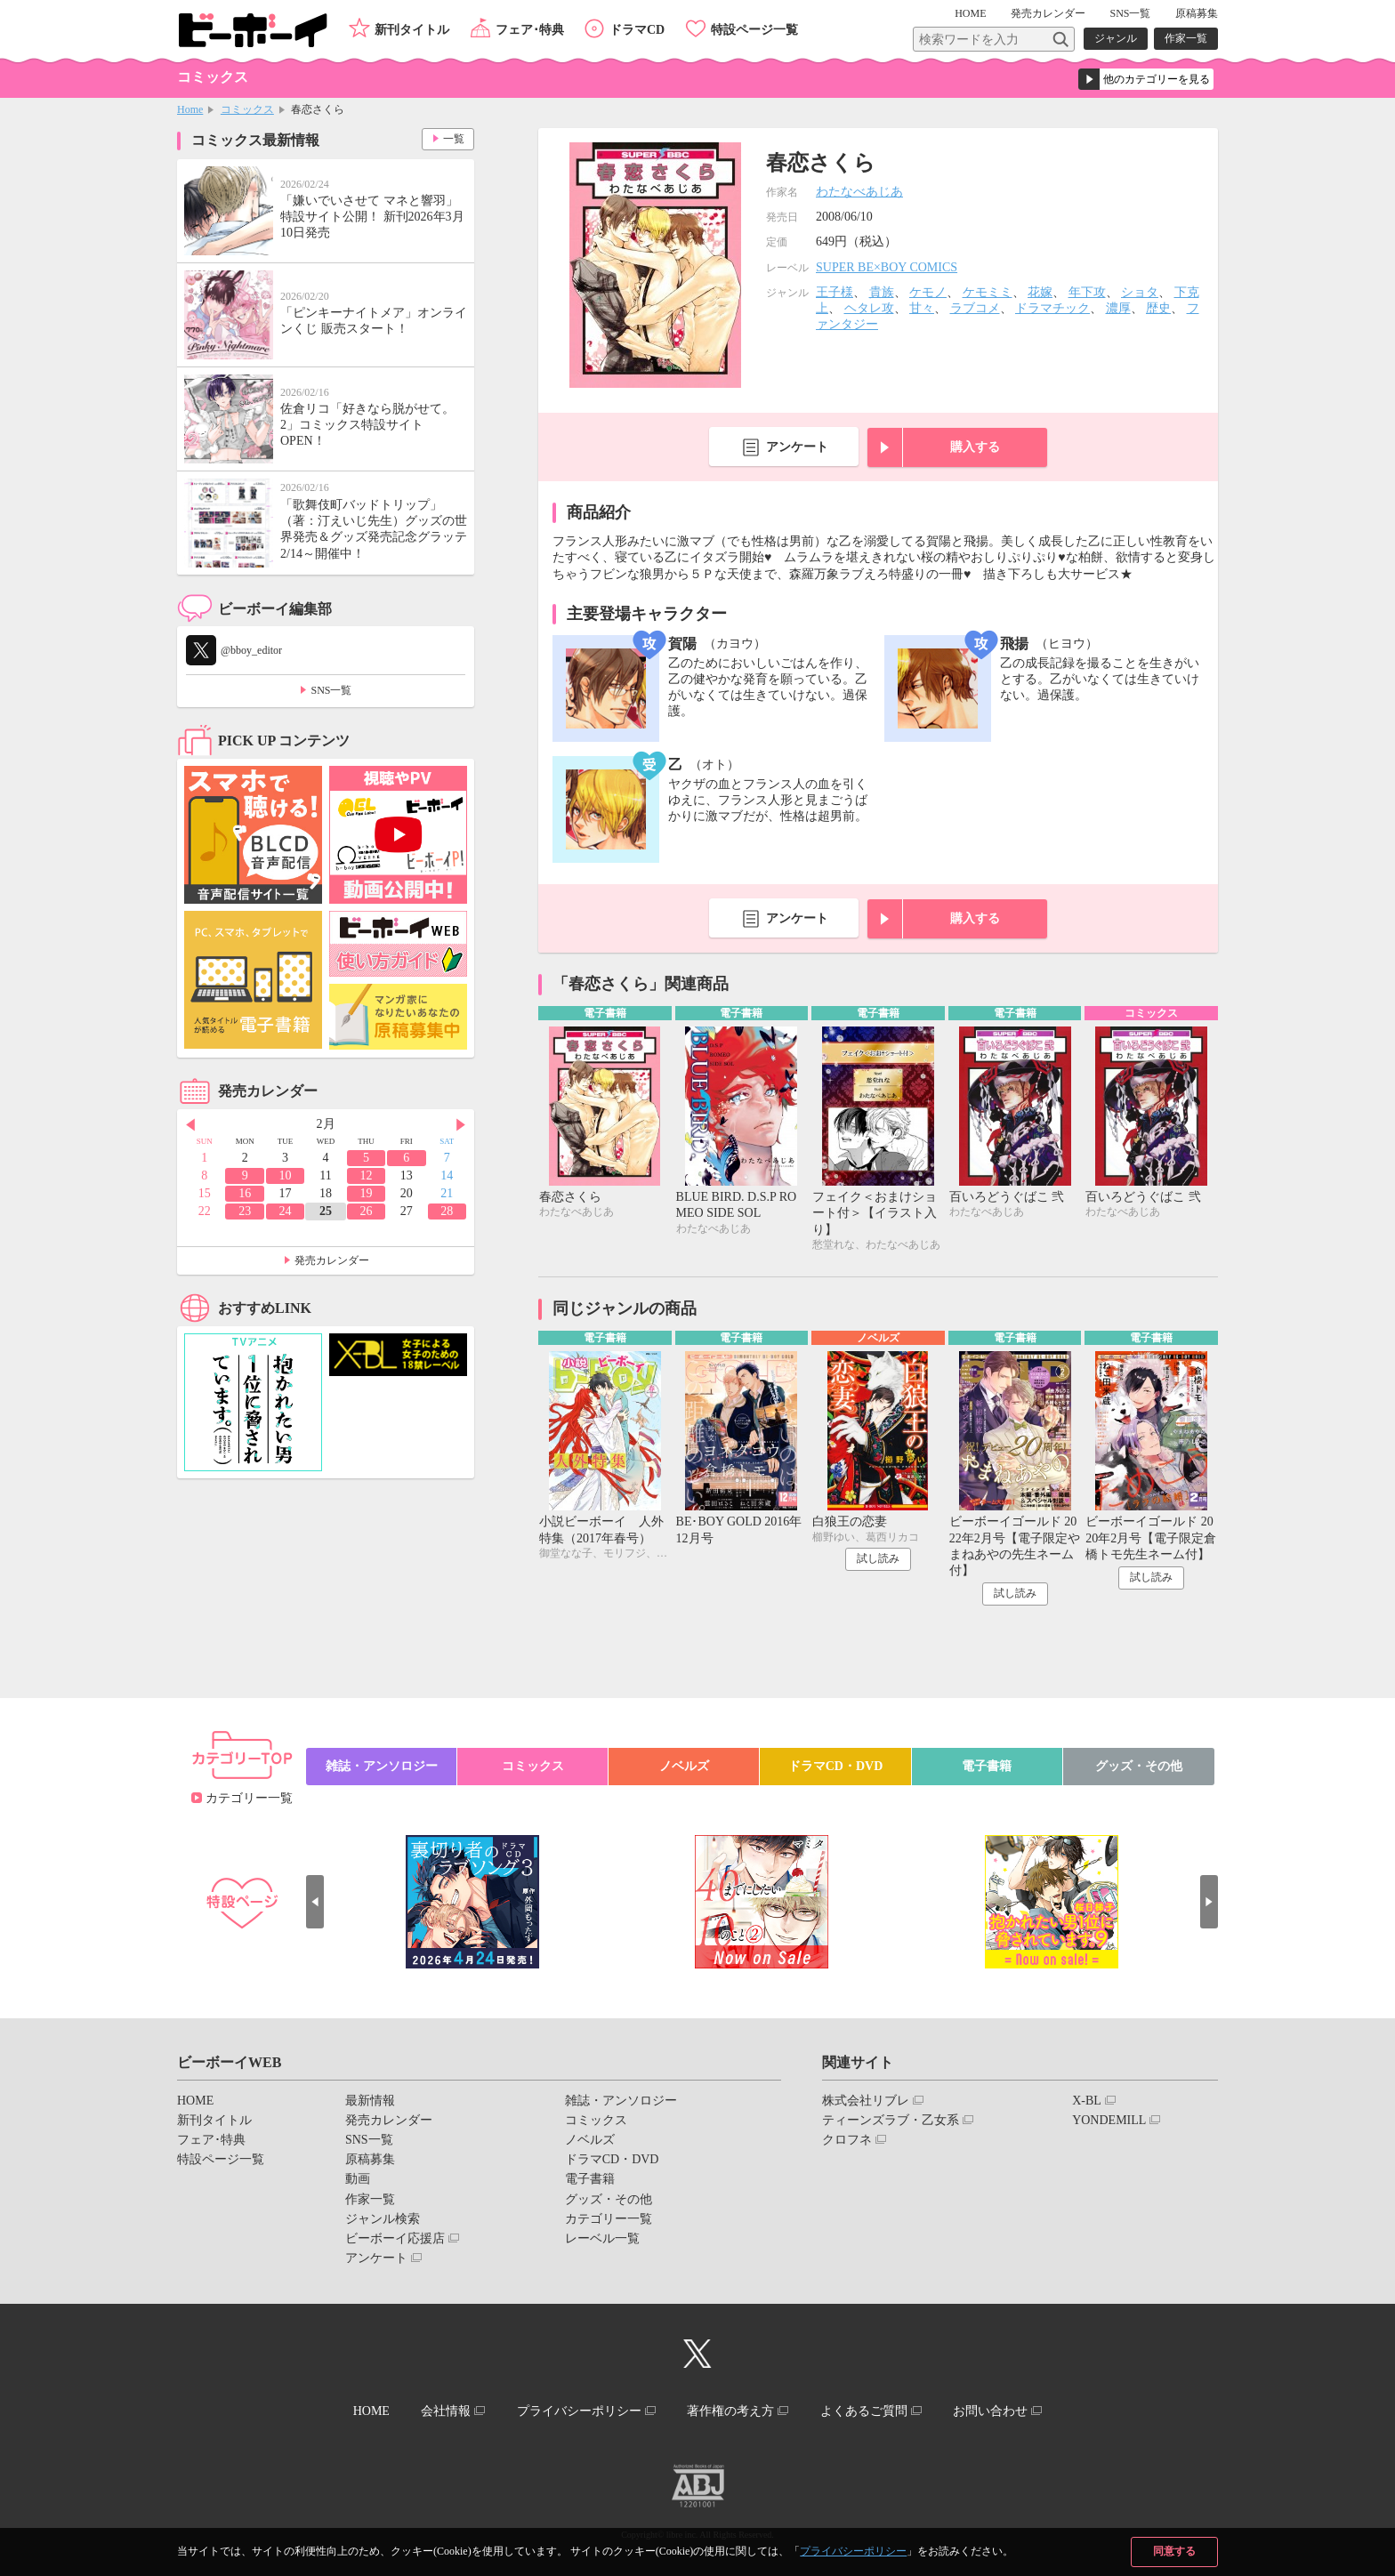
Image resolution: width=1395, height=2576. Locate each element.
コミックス (247, 109)
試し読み (878, 1558)
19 (365, 1193)
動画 (357, 2179)
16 (244, 1193)
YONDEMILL (1109, 2120)
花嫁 (1040, 292)
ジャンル (1115, 38)
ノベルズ (684, 1766)
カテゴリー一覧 (249, 1798)
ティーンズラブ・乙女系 (890, 2120)
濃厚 (1118, 308)
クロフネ (847, 2139)
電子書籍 (987, 1766)
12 (365, 1175)
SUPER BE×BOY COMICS (886, 267)
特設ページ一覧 (754, 29)
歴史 (1158, 308)
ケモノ (928, 292)
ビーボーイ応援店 (395, 2238)
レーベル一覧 (602, 2238)
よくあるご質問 (863, 2411)
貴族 (881, 292)
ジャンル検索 (382, 2219)
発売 (1048, 13)
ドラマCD (637, 29)
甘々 (921, 308)
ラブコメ (975, 308)
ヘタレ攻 (869, 308)
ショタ (1139, 292)
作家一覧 (1186, 38)
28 (446, 1211)
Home (190, 109)
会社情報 (446, 2411)
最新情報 (370, 2100)
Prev (190, 1125)
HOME (970, 13)
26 (365, 1211)
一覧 (453, 139)
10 (285, 1175)
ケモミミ (987, 292)
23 (244, 1211)
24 (285, 1211)
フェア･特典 (530, 29)
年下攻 (1087, 292)
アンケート (797, 447)
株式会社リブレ (865, 2100)
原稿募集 (1196, 13)
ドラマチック (1052, 308)
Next (461, 1125)
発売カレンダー (331, 1260)
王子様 (834, 292)
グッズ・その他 (1138, 1766)
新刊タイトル (412, 29)
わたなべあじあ (859, 191)
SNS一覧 (1129, 13)
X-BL (1086, 2100)
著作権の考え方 (730, 2411)
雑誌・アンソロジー (382, 1766)
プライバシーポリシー (853, 2551)
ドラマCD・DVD (835, 1766)
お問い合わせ (990, 2411)
